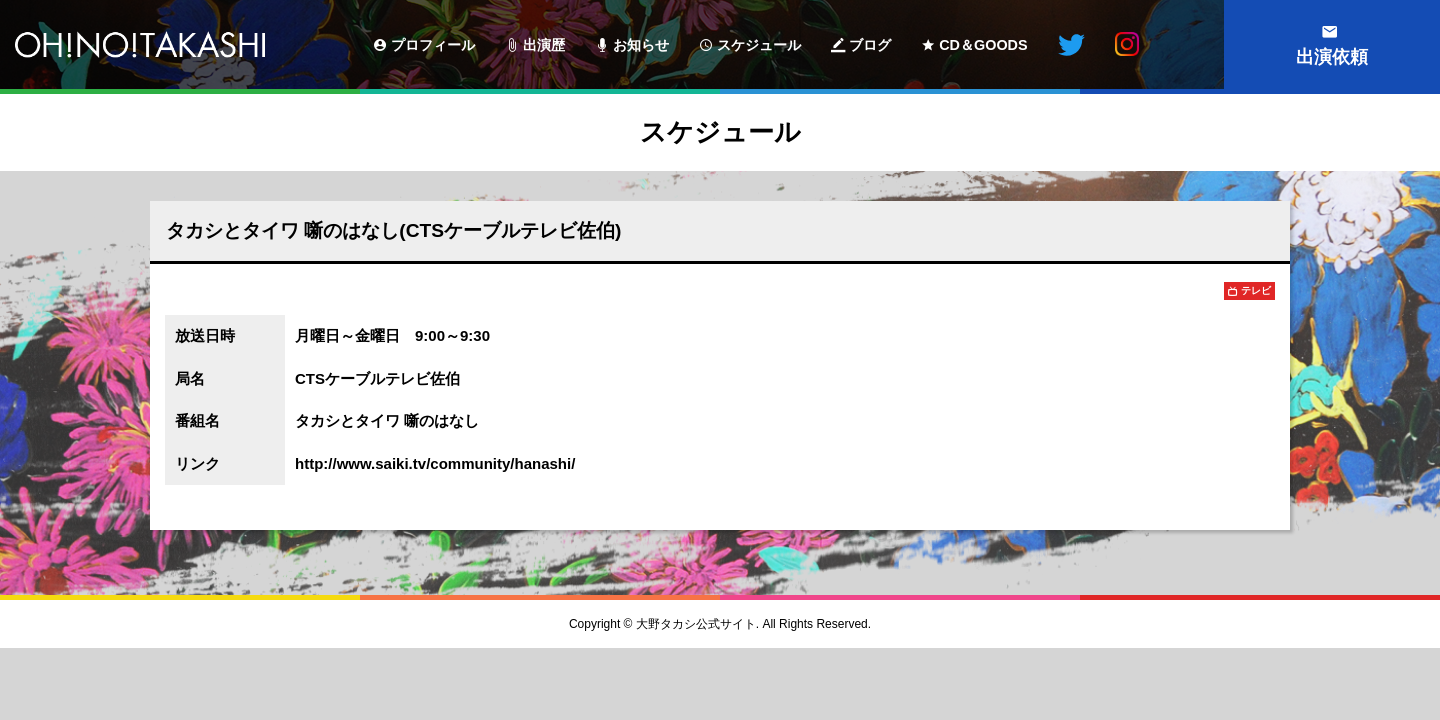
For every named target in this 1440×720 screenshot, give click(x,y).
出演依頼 (1332, 57)
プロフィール (433, 45)
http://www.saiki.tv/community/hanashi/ (435, 463)
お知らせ (641, 45)
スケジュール (759, 45)
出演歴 (544, 45)
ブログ (870, 45)
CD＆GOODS (983, 45)
